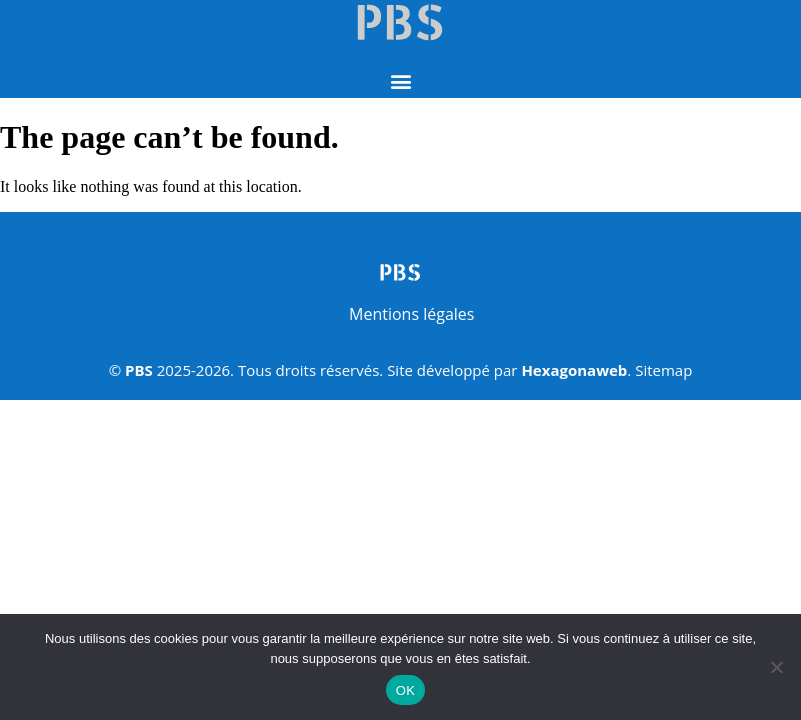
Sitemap (663, 370)
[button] (400, 81)
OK (405, 690)
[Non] (776, 667)
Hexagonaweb (574, 370)
